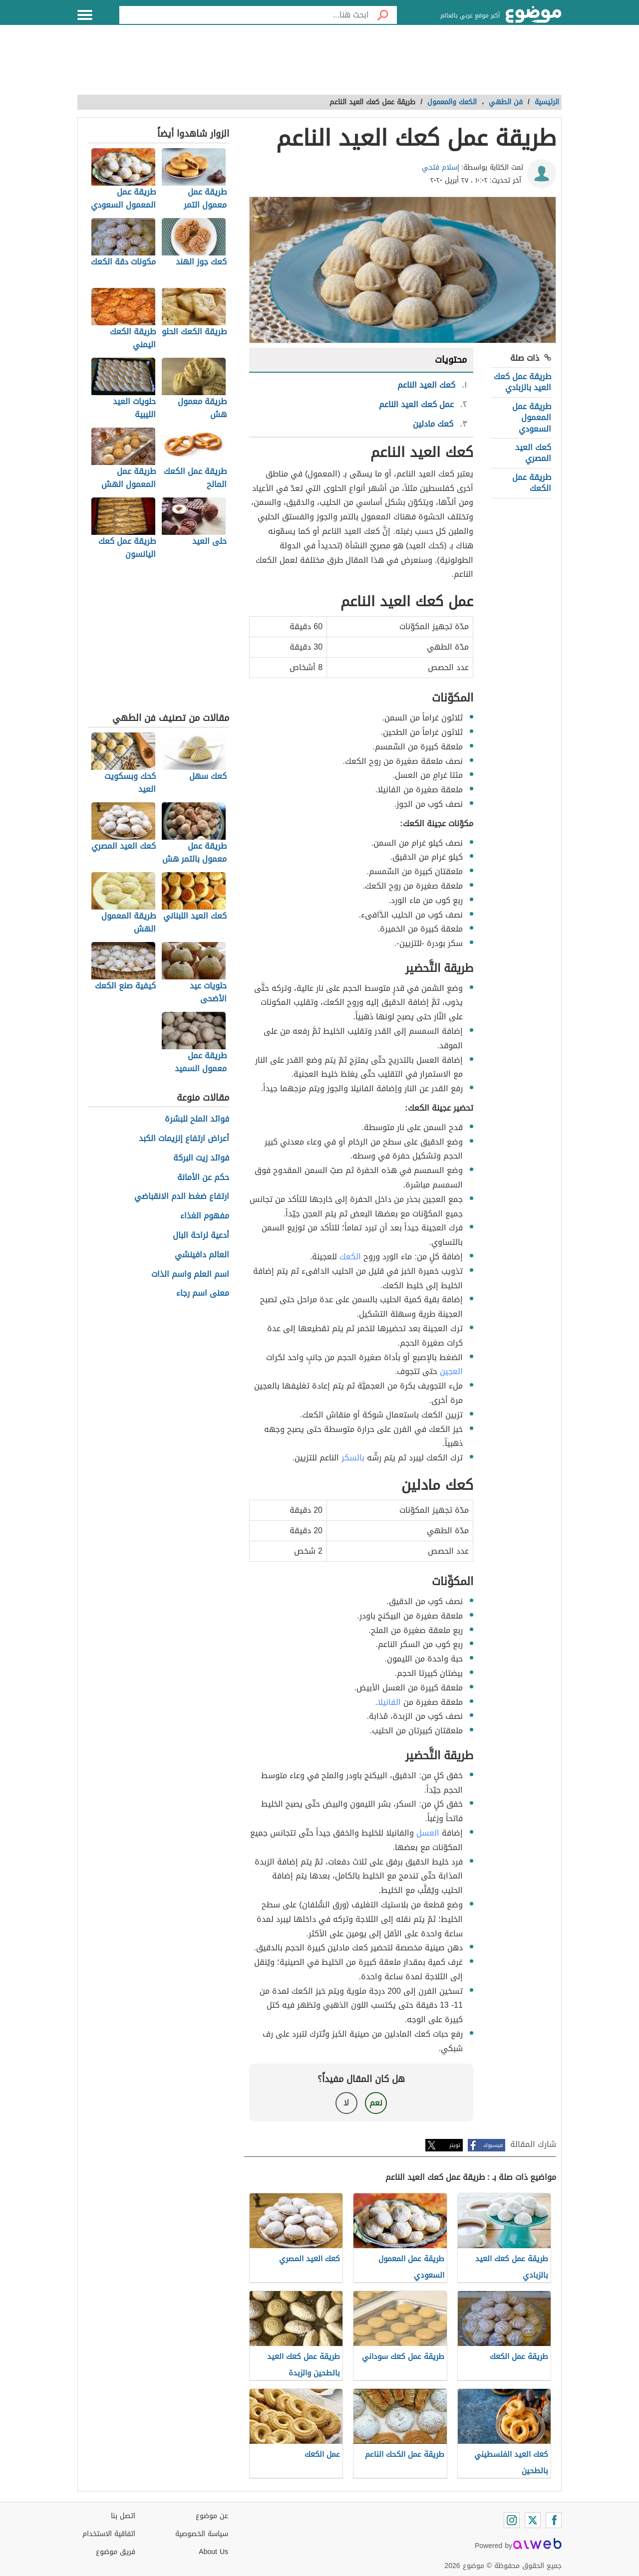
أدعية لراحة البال (201, 1235)
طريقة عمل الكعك (531, 482)
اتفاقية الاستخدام (108, 2534)
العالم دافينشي (202, 1255)
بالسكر (352, 1457)
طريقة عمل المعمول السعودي (531, 418)
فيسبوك (493, 2145)
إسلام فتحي (440, 167)
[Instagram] (512, 2520)
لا (346, 2102)
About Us (213, 2552)
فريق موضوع (115, 2552)
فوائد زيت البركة (201, 1158)
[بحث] (383, 15)
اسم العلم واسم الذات (190, 1274)
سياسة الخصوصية (201, 2534)
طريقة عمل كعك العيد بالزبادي (522, 382)
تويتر (454, 2145)
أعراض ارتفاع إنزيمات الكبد (184, 1139)
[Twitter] (533, 2520)
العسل (427, 1833)
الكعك (350, 1256)
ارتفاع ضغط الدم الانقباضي (181, 1196)
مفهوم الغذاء (204, 1216)
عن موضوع (212, 2516)
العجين (451, 1371)
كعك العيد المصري (533, 453)
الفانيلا (389, 1702)
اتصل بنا (123, 2516)
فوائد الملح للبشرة (197, 1119)
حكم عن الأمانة (203, 1178)
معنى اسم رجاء (202, 1293)
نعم (375, 2102)
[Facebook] (554, 2520)
